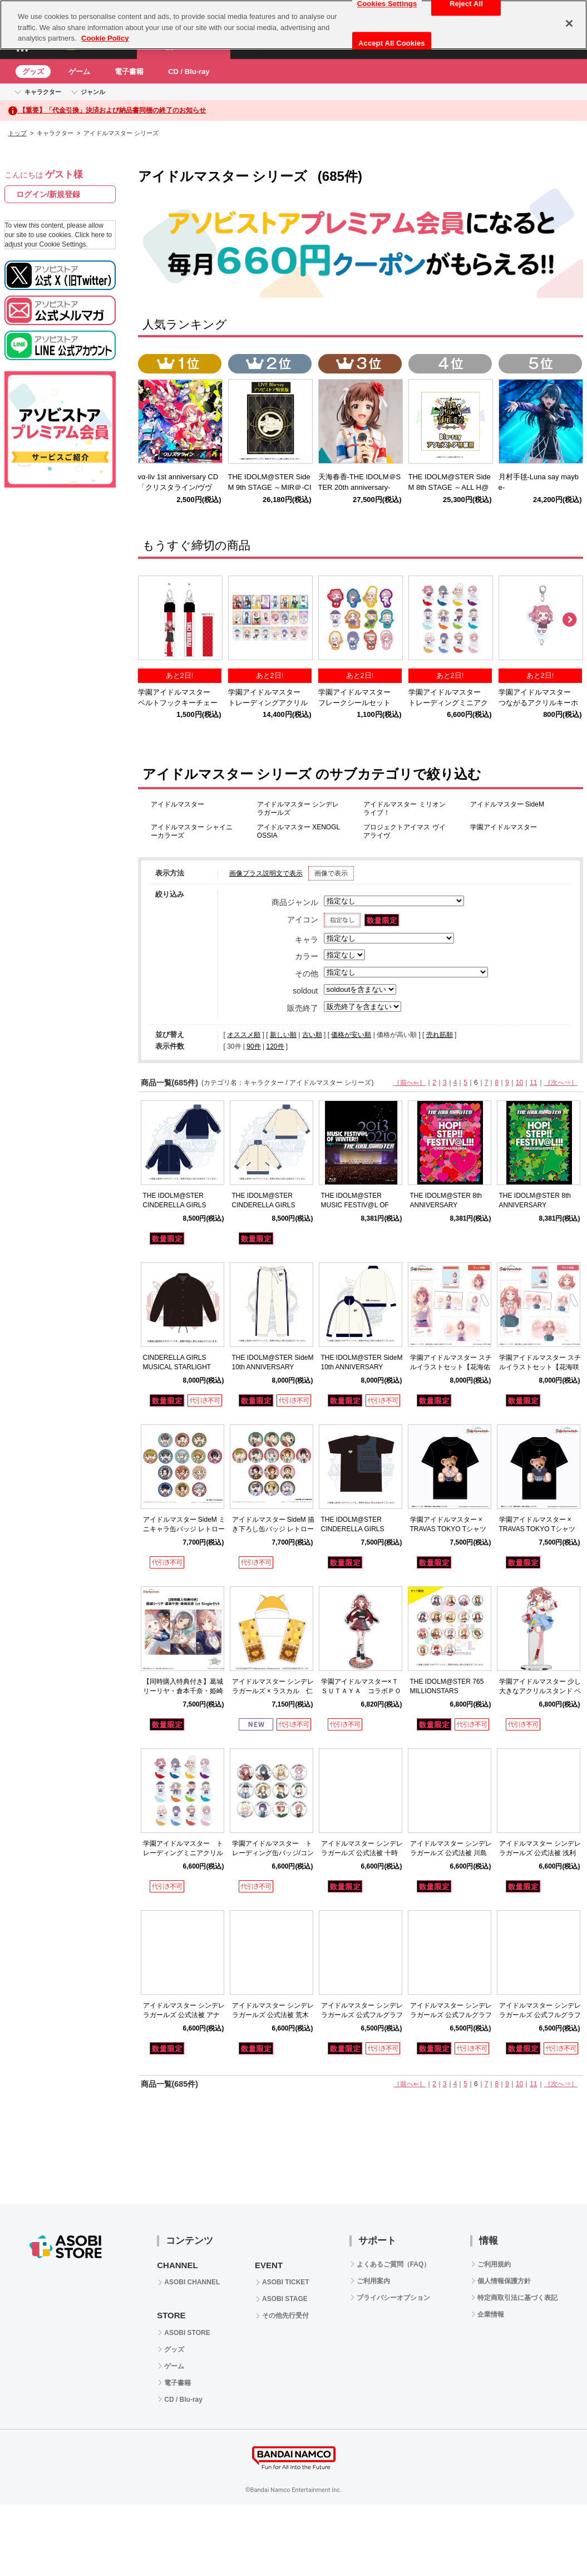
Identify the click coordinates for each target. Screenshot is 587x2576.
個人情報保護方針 (504, 2281)
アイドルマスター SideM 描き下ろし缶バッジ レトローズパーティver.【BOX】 (273, 1529)
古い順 (312, 1035)
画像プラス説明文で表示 (266, 873)
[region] (293, 25)
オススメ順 (243, 1035)
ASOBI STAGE (285, 2299)
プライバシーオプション (393, 2298)
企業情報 (490, 2314)
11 (533, 1083)
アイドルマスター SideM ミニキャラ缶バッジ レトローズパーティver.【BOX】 (184, 1529)
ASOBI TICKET (285, 2282)
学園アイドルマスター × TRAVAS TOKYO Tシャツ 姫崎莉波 (537, 1529)
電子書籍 (129, 71)
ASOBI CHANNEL (192, 2282)
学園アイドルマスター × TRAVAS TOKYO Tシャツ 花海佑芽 (448, 1529)
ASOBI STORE (187, 2333)
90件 (253, 1046)
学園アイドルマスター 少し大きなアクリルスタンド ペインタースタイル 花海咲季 (540, 1691)
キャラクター (42, 92)
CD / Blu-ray (188, 71)
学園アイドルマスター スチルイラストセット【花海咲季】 (540, 1367)
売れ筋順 (439, 1035)
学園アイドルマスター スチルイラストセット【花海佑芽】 (451, 1367)
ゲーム (79, 71)
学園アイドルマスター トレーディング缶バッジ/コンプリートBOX (273, 1853)
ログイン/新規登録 (48, 194)
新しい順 (283, 1035)
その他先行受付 (285, 2315)
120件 (275, 1046)
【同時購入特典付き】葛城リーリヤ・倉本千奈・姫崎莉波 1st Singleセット (183, 1691)
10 (519, 1083)
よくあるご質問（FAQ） (394, 2264)
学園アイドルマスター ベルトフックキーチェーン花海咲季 (178, 702)
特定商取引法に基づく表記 (517, 2298)
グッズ (33, 71)
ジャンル (93, 92)
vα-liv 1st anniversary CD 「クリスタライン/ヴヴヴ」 (182, 487)
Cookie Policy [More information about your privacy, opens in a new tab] (105, 38)
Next (569, 620)
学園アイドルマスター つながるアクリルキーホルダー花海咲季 (538, 702)
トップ (17, 133)
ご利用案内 (373, 2281)
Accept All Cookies (391, 43)
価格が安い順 (351, 1035)
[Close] (569, 23)
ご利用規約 (494, 2264)
